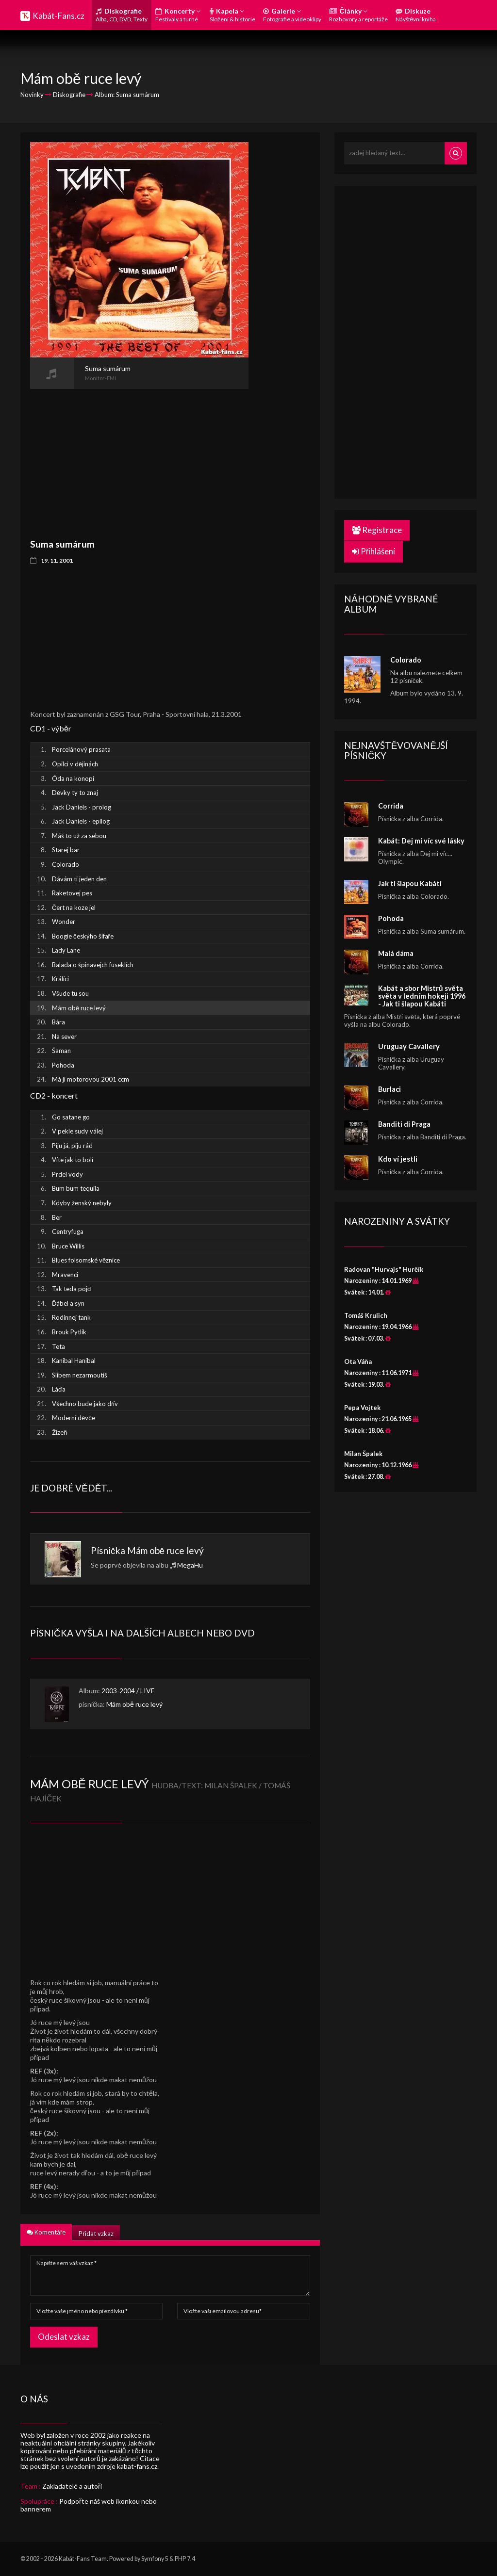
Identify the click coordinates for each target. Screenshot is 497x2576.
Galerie (292, 15)
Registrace (377, 530)
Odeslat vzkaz (64, 2337)
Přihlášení (374, 551)
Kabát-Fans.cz (58, 16)
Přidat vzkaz (96, 2233)
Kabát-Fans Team (83, 2558)
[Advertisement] (139, 457)
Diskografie (122, 15)
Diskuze (416, 15)
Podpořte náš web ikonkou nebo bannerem (88, 2505)
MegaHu (190, 1565)
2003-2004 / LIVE (128, 1690)
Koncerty (177, 15)
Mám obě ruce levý (165, 1550)
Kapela (232, 15)
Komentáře (46, 2232)
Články (358, 15)
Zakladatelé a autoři (72, 2486)
